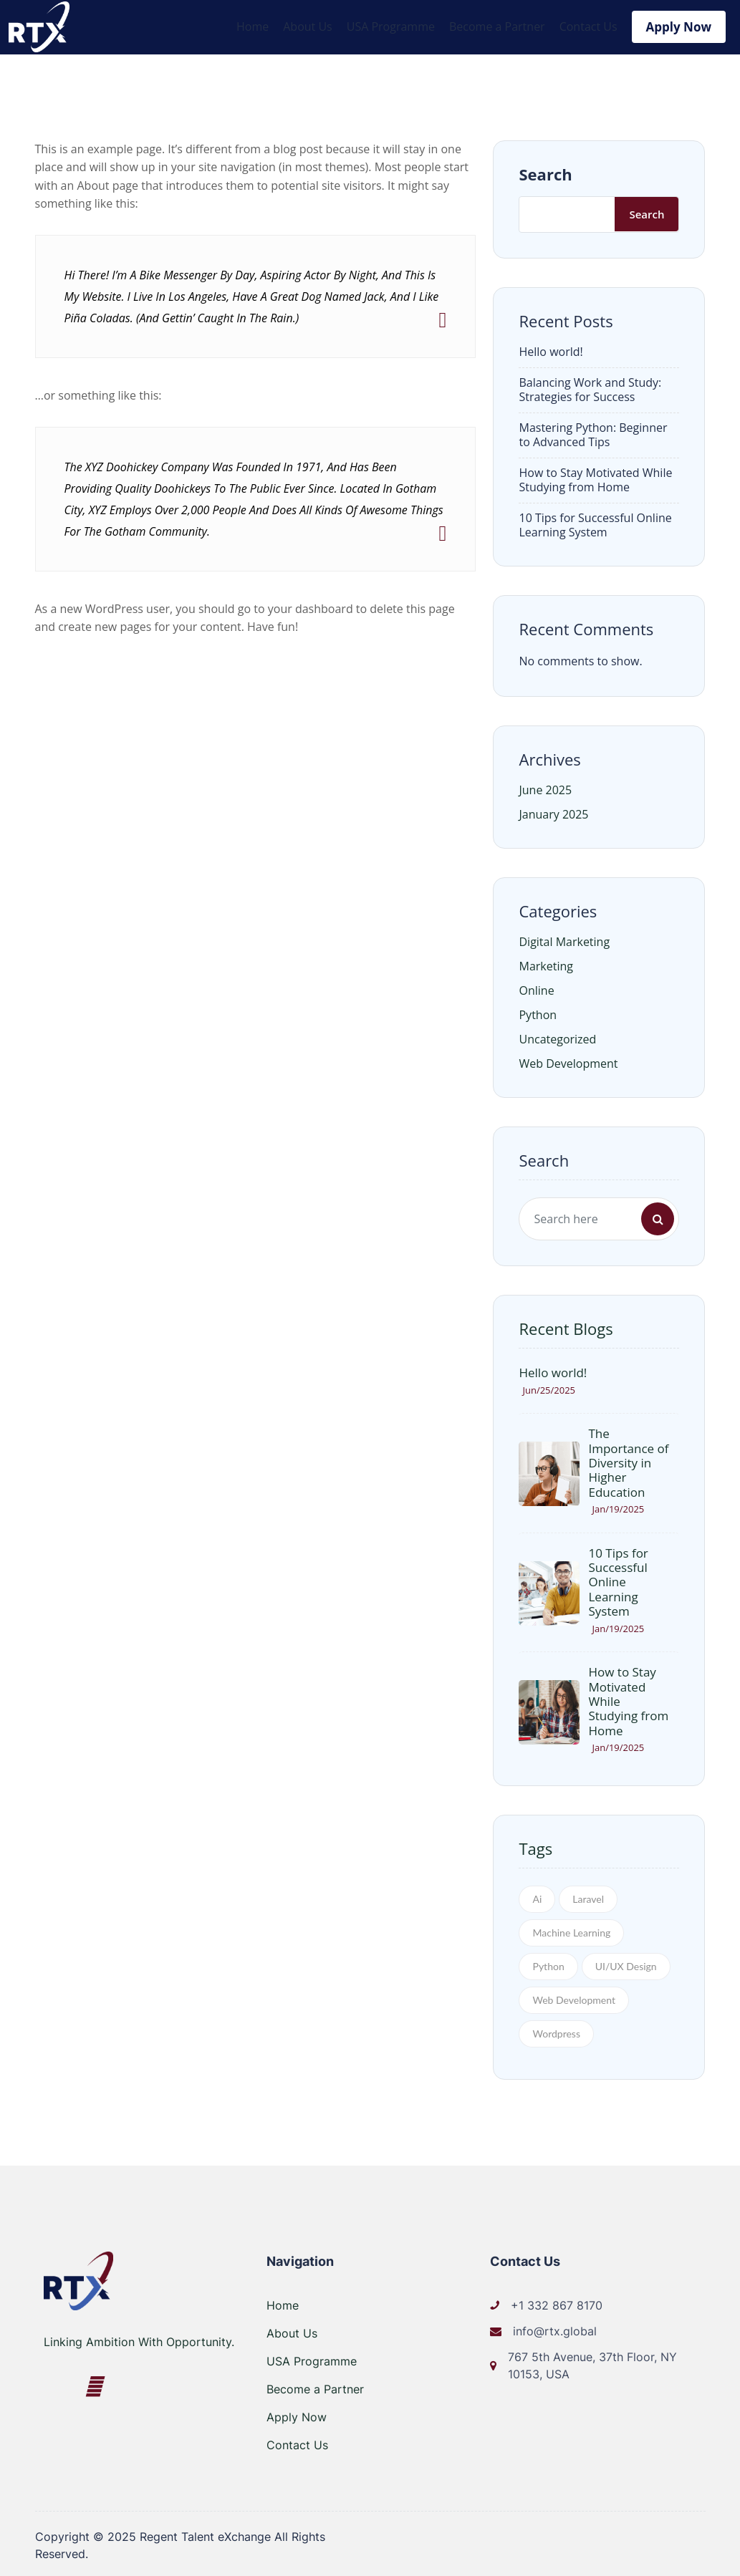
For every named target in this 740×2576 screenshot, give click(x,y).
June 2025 (545, 788)
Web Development (568, 1061)
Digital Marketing (564, 939)
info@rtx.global (555, 2328)
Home (252, 26)
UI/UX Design (626, 1963)
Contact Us (588, 26)
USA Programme (391, 26)
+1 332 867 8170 (556, 2302)
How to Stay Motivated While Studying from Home (595, 477)
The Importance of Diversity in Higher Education (628, 1460)
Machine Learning (571, 1930)
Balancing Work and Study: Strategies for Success (590, 386)
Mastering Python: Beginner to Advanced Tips (593, 432)
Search (545, 171)
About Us (307, 26)
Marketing (545, 964)
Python (538, 1013)
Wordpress (556, 2031)
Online (536, 988)
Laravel (588, 1896)
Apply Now (678, 25)
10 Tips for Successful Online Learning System (595, 522)
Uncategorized (557, 1037)
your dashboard (310, 606)
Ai (537, 1896)
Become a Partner (497, 26)
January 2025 (553, 812)
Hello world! (550, 349)
